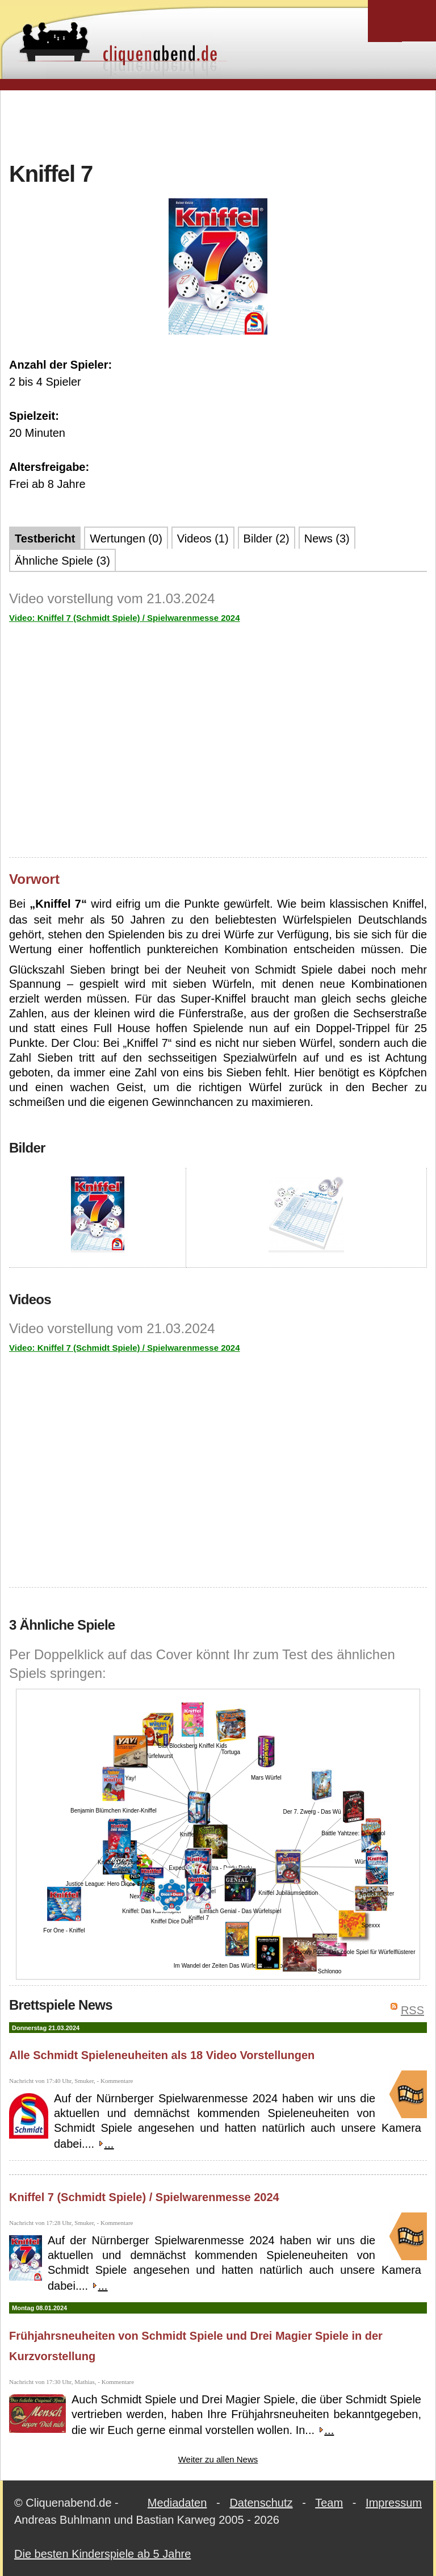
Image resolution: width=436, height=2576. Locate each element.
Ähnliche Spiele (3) (62, 560)
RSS (412, 2010)
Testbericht (45, 538)
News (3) (327, 538)
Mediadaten (177, 2502)
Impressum (394, 2502)
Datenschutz (260, 2502)
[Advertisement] (218, 124)
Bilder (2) (267, 538)
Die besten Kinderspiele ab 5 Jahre (102, 2554)
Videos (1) (203, 538)
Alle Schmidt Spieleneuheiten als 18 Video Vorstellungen (162, 2055)
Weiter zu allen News (218, 2459)
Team (329, 2502)
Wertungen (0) (126, 538)
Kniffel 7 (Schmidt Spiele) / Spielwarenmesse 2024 (144, 2197)
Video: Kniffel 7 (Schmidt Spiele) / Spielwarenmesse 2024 (124, 618)
